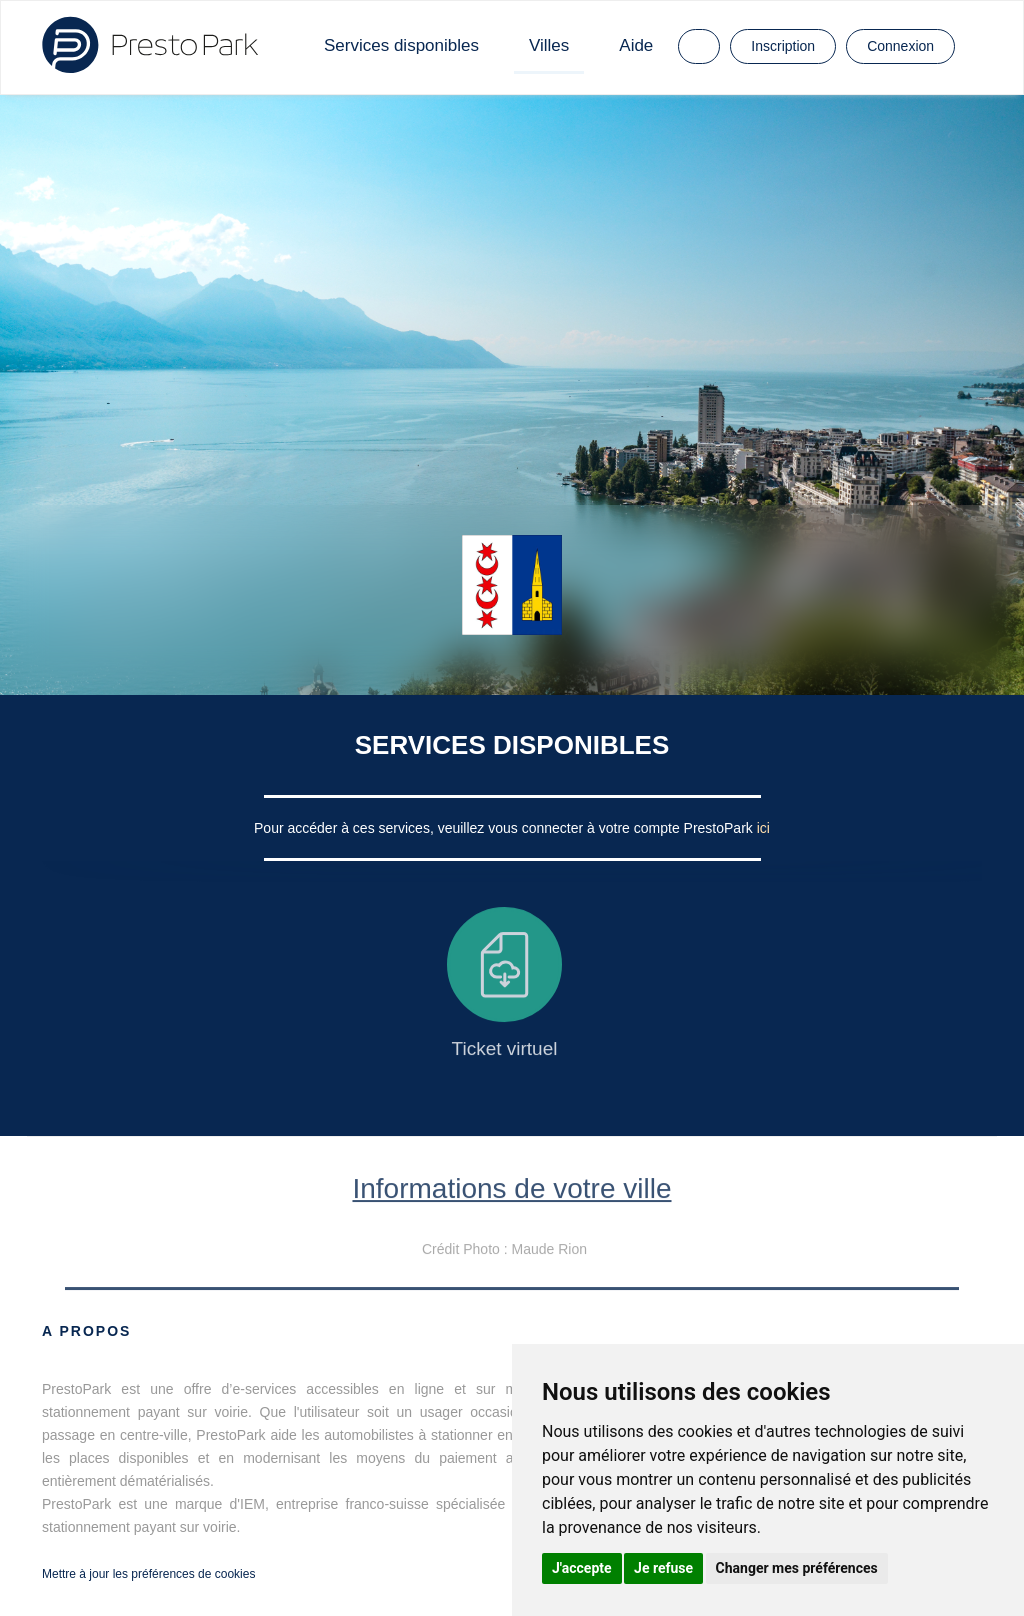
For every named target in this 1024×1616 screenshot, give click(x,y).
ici (763, 828)
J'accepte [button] (582, 1568)
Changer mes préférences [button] (797, 1568)
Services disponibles (401, 45)
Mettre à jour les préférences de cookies (148, 1574)
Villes (549, 45)
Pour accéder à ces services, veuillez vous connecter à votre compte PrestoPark (505, 828)
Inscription (783, 46)
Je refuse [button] (663, 1568)
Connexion (900, 46)
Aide (636, 45)
